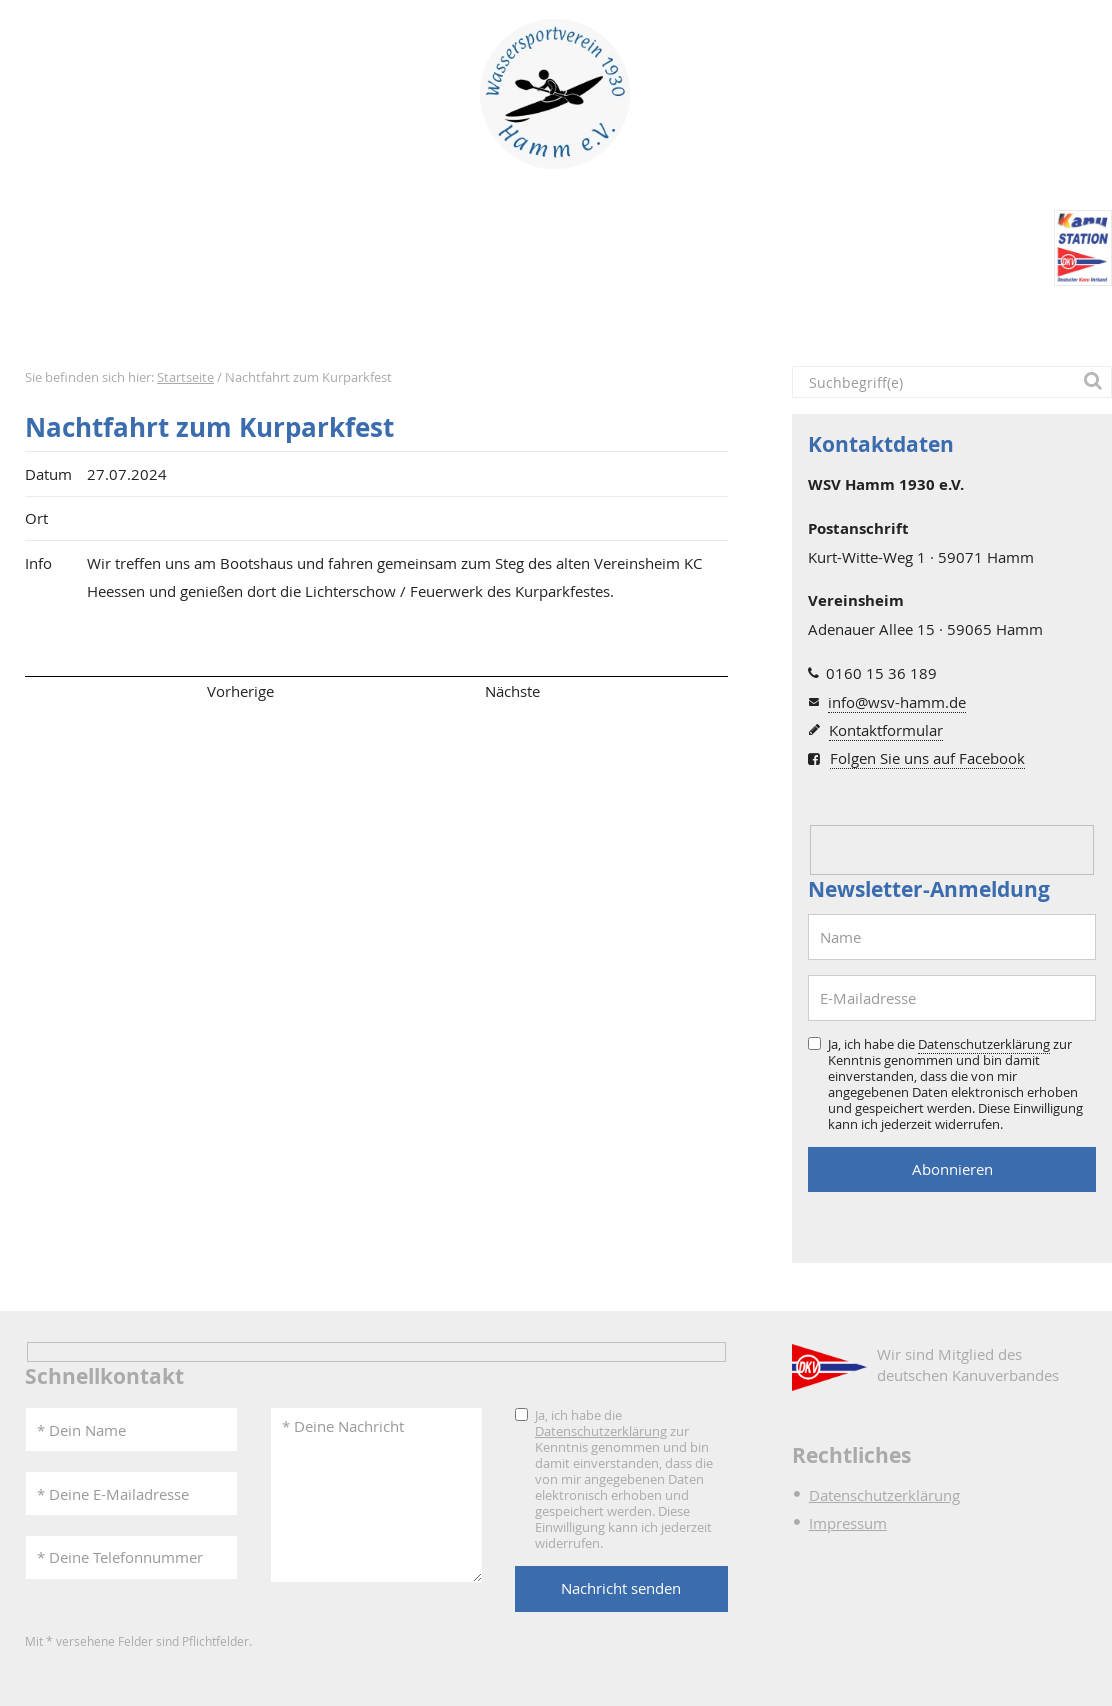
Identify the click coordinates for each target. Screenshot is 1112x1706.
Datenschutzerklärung (984, 1044)
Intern (859, 320)
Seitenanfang (83, 691)
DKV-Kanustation (717, 320)
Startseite (69, 320)
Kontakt (975, 320)
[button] (1096, 382)
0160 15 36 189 (881, 673)
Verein (413, 320)
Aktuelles (193, 320)
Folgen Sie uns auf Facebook (927, 758)
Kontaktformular (886, 730)
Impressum (848, 1523)
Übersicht (376, 691)
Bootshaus (541, 320)
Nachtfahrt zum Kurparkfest (209, 427)
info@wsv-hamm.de (897, 702)
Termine (309, 320)
